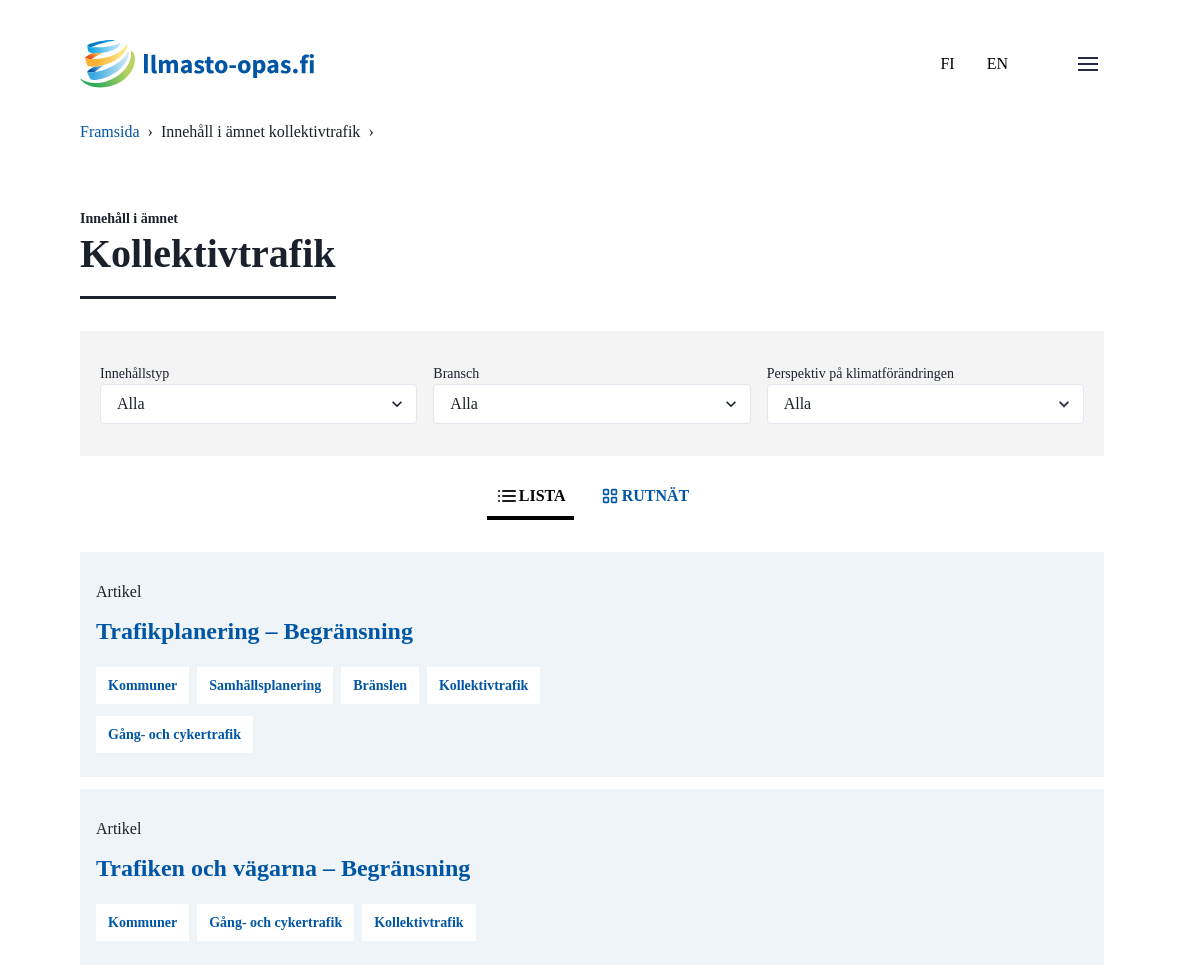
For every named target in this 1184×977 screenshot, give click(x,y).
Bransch (456, 373)
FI (947, 63)
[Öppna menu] (1088, 64)
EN (997, 63)
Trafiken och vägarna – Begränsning (283, 868)
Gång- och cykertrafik (174, 734)
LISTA (530, 496)
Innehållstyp (134, 373)
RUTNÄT (644, 496)
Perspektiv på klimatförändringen (860, 373)
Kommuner (142, 685)
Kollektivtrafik (483, 685)
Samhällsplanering (265, 685)
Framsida (110, 131)
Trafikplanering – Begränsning (254, 631)
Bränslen (380, 685)
